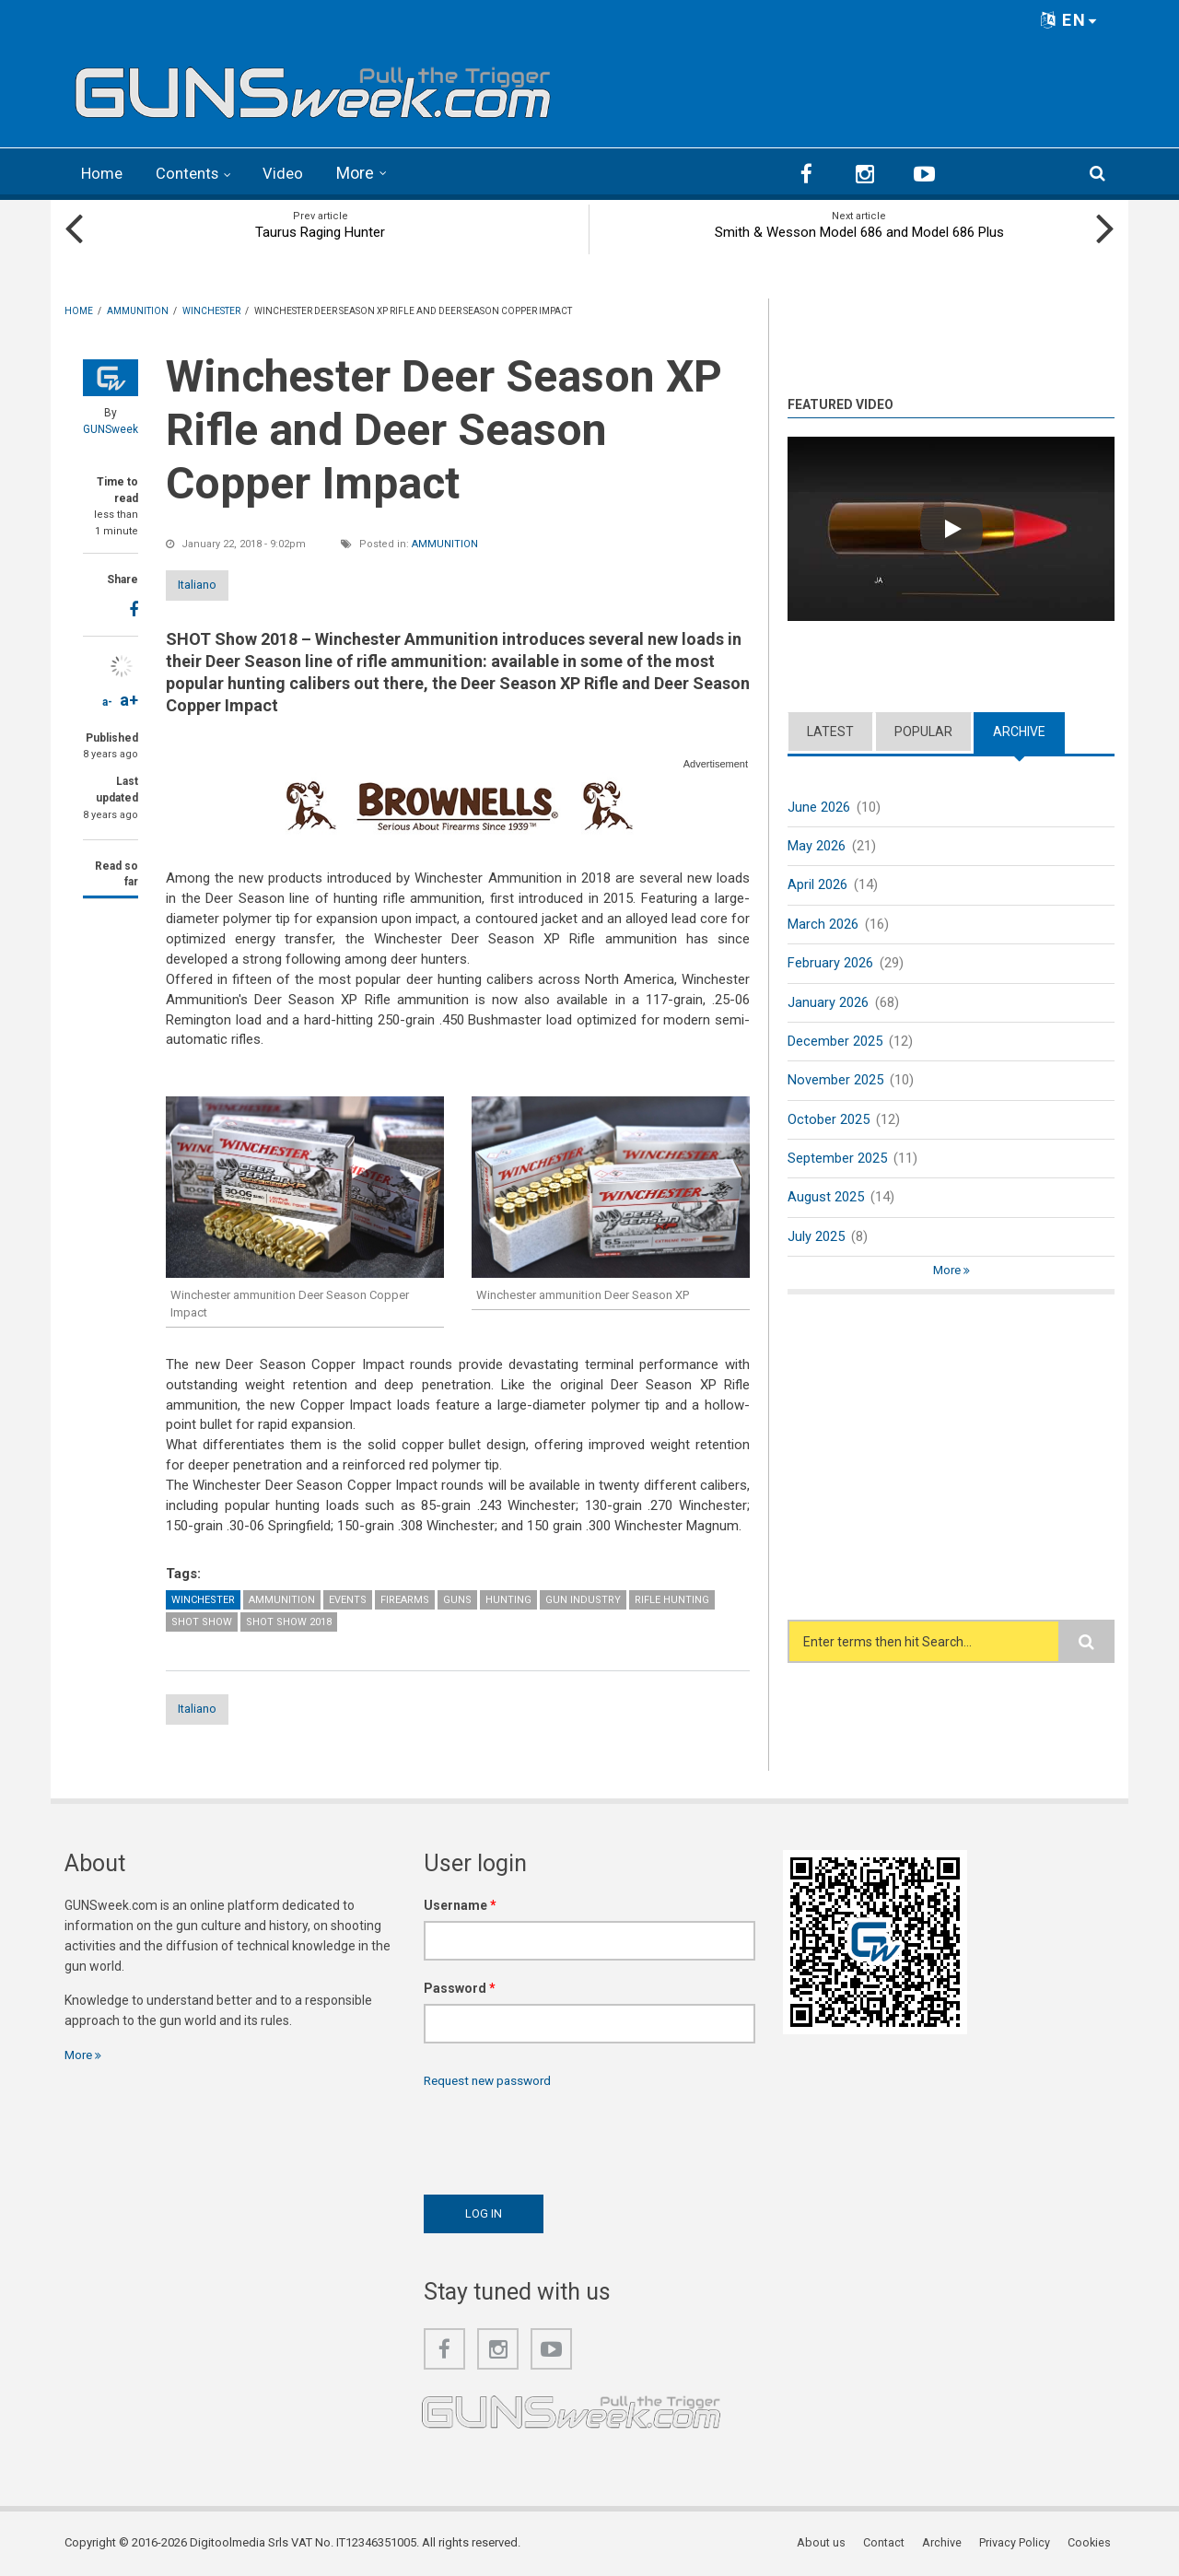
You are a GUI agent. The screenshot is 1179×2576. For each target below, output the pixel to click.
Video (292, 172)
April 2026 (817, 884)
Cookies (1092, 2543)
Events (348, 1598)
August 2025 (826, 1200)
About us (827, 2543)
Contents (193, 172)
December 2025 (835, 1042)
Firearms (404, 1598)
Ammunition (445, 542)
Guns (457, 1598)
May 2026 (817, 845)
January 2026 (828, 1002)
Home (103, 172)
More (365, 172)
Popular (923, 729)
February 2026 (830, 962)
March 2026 (823, 923)
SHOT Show (201, 1620)
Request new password (492, 2080)
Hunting (508, 1598)
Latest (830, 729)
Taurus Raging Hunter (320, 230)
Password (460, 1988)
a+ (129, 698)
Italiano (214, 583)
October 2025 (829, 1121)
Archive (1019, 729)
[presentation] (564, 2136)
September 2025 (837, 1161)
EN (1069, 19)
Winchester (203, 1598)
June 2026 (819, 805)
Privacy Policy (1018, 2543)
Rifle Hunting (672, 1598)
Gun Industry (583, 1598)
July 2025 (816, 1240)
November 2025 (835, 1081)
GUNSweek (110, 427)
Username (460, 1905)
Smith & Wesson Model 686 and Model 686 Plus (859, 230)
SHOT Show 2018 (289, 1620)
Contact (889, 2543)
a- (107, 700)
